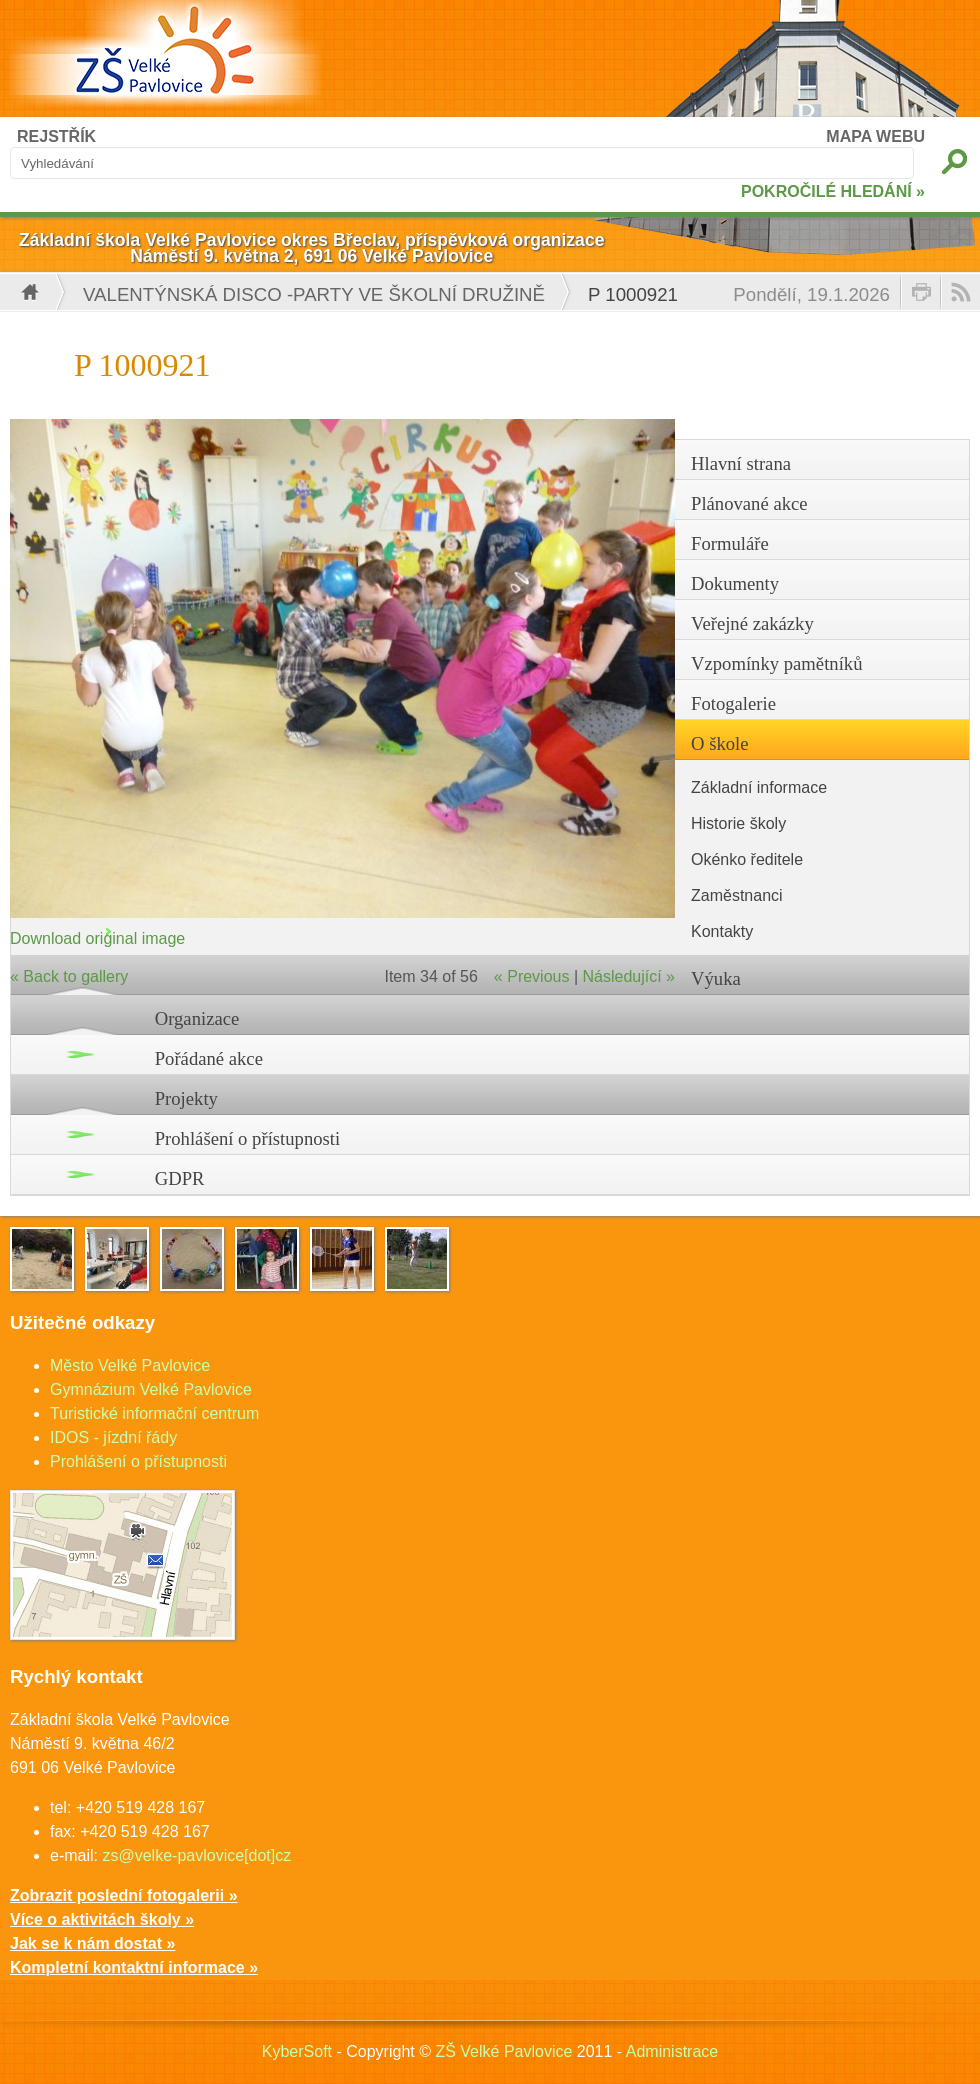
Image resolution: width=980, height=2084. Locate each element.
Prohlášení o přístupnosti (248, 1138)
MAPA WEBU (875, 136)
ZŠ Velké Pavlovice (503, 2051)
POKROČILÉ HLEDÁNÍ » (833, 191)
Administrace (672, 2051)
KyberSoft (297, 2051)
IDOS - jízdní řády (113, 1437)
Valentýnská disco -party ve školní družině (314, 294)
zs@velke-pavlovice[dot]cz (196, 1855)
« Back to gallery (69, 976)
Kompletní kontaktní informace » (134, 1967)
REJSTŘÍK (56, 136)
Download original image (97, 938)
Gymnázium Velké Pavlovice (151, 1389)
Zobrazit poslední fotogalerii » (124, 1895)
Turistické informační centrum (154, 1413)
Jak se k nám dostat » (92, 1943)
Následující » (629, 976)
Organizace (197, 1018)
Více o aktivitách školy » (102, 1919)
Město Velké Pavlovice (130, 1365)
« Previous (532, 976)
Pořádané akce (209, 1058)
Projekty (186, 1098)
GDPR (180, 1178)
